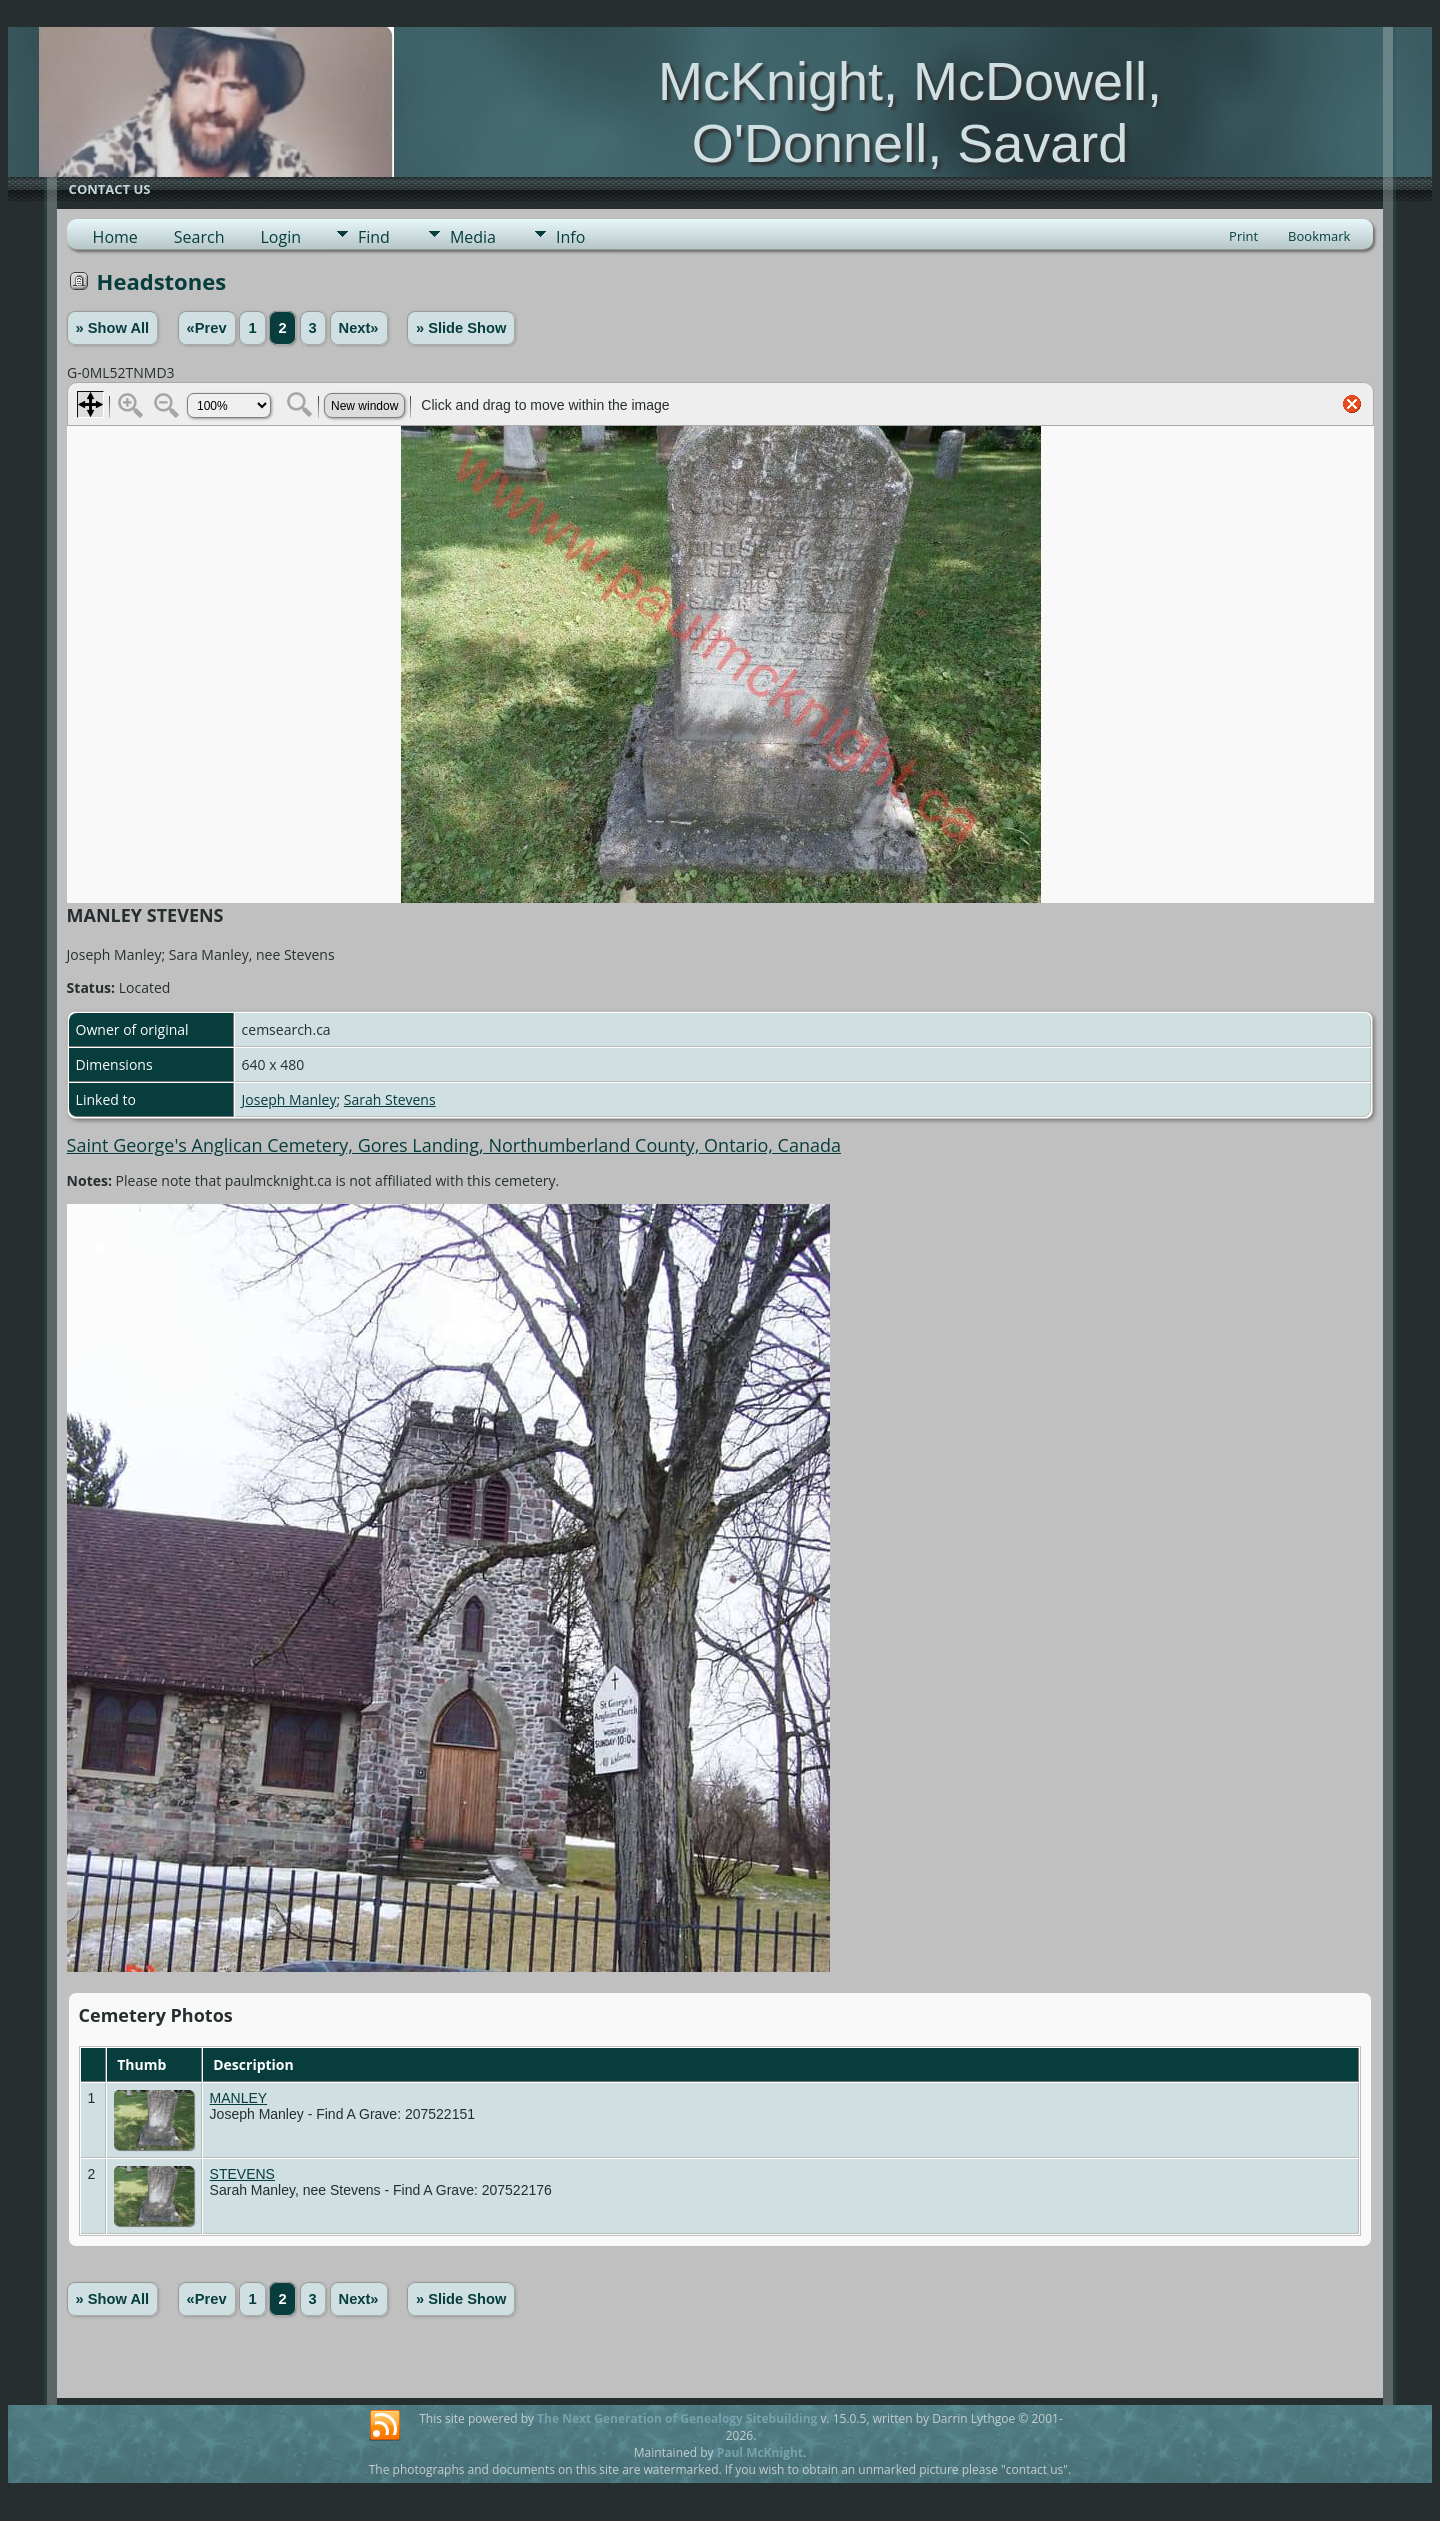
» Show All (113, 328)
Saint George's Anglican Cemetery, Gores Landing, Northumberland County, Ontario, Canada (454, 1145)
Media (473, 237)
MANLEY (239, 2098)
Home (115, 237)
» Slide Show (461, 328)
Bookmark (1319, 236)
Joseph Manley (289, 1099)
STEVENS (242, 2174)
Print (1243, 236)
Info (570, 237)
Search (199, 237)
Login (280, 237)
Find (374, 237)
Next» (359, 328)
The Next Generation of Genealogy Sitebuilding (677, 2418)
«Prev (207, 328)
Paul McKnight (760, 2452)
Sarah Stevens (390, 1099)
